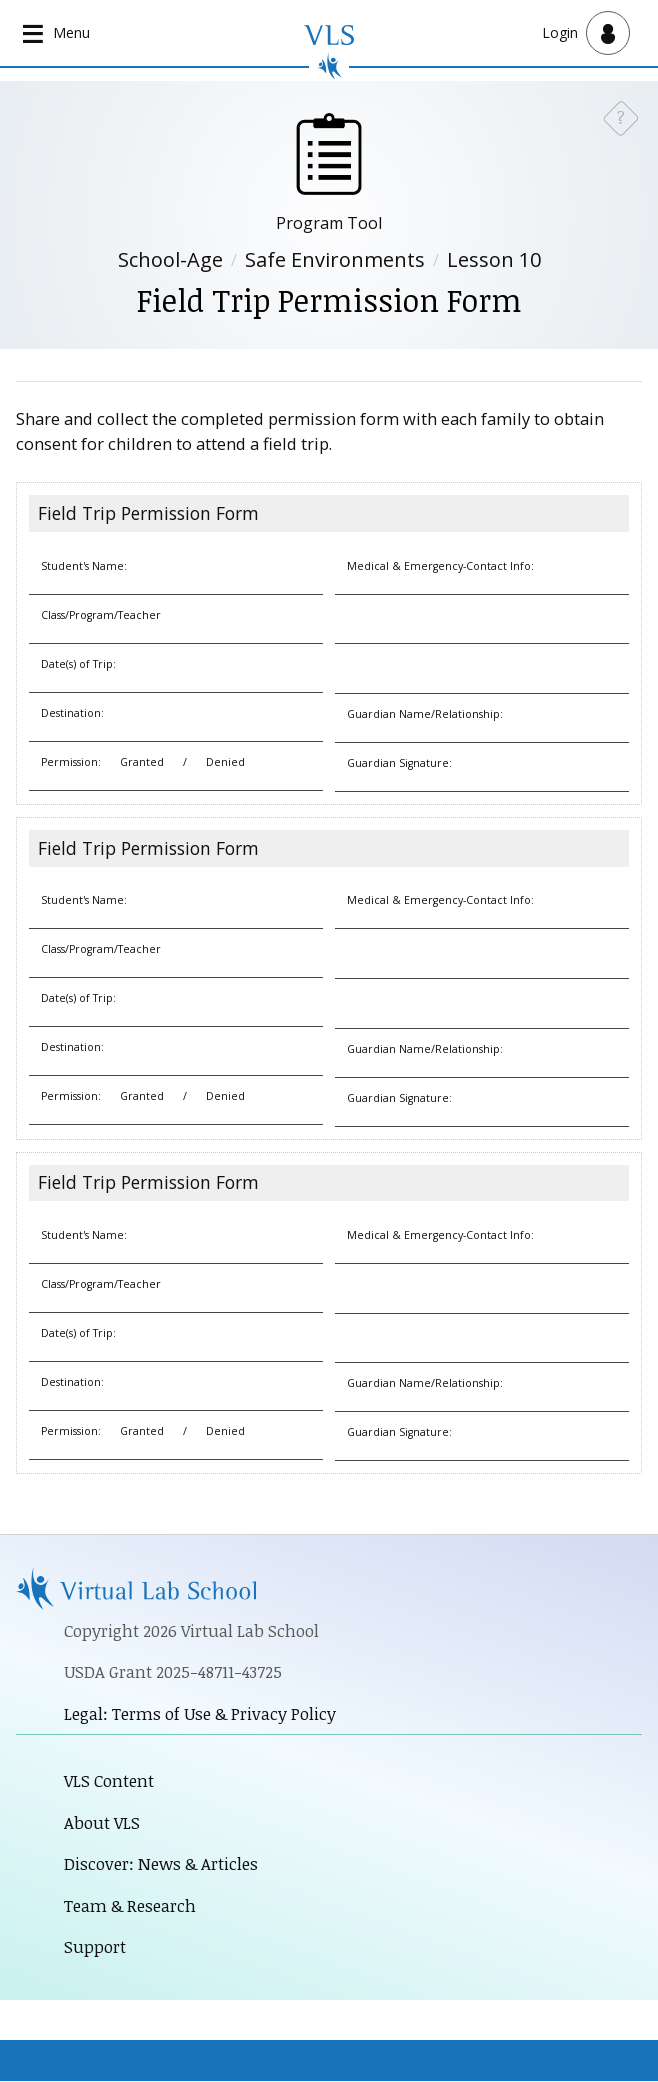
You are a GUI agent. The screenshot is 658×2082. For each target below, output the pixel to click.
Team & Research (130, 1905)
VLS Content (109, 1780)
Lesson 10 (494, 259)
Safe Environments (335, 259)
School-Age (170, 259)
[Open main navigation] (57, 33)
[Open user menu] (586, 33)
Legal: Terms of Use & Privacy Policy (200, 1713)
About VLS (102, 1822)
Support (95, 1947)
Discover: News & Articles (161, 1864)
